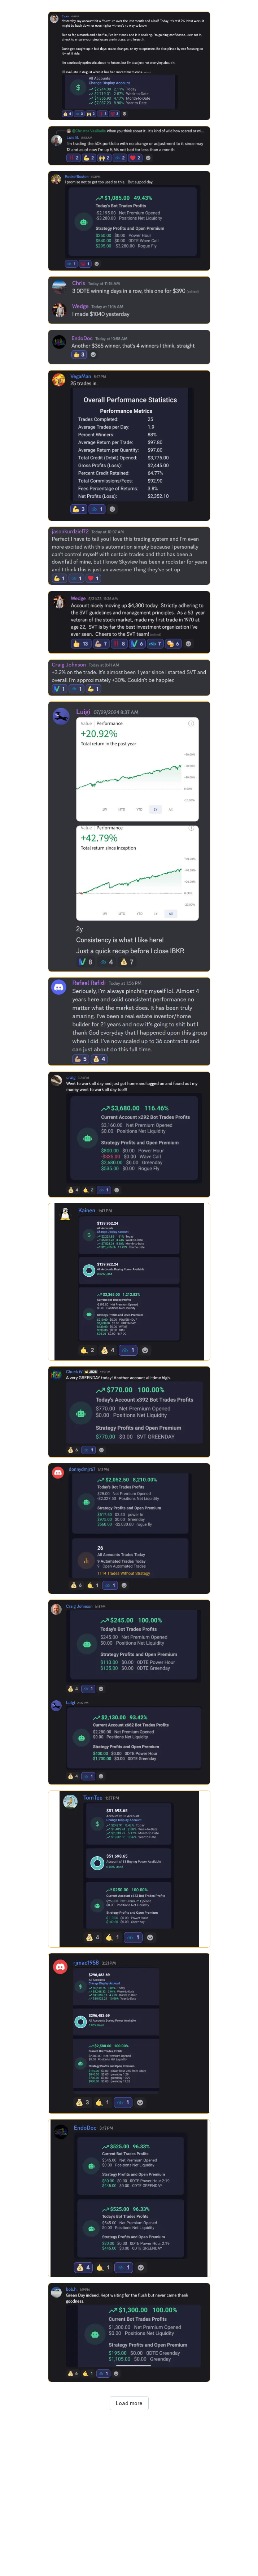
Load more (129, 2403)
